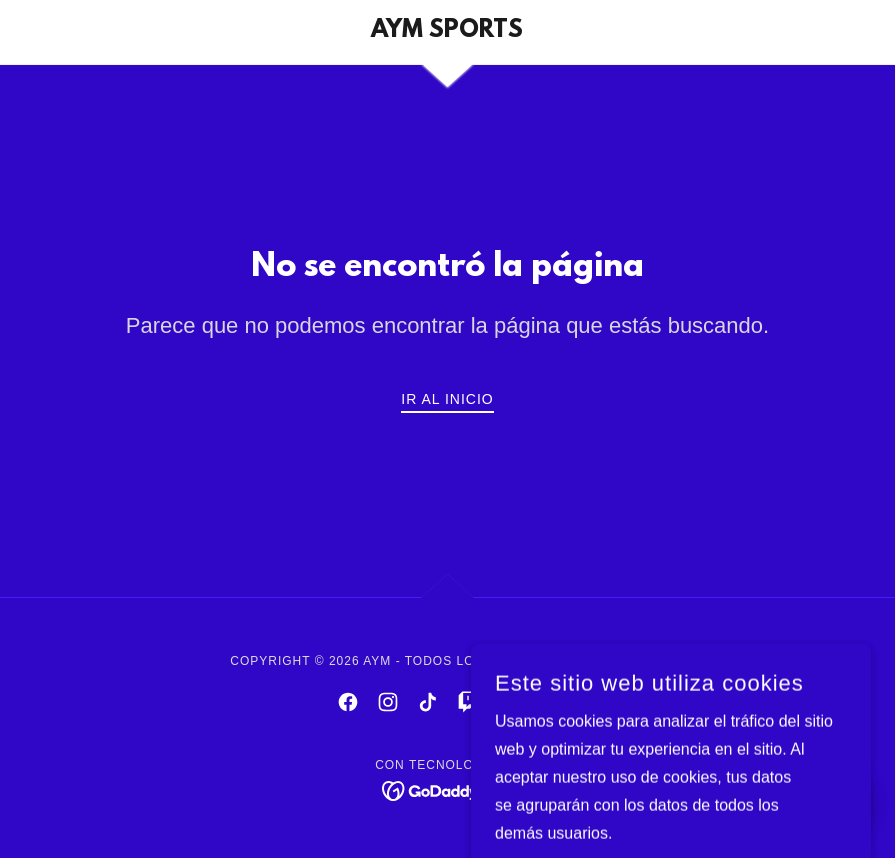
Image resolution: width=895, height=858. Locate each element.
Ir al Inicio (447, 399)
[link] (447, 31)
